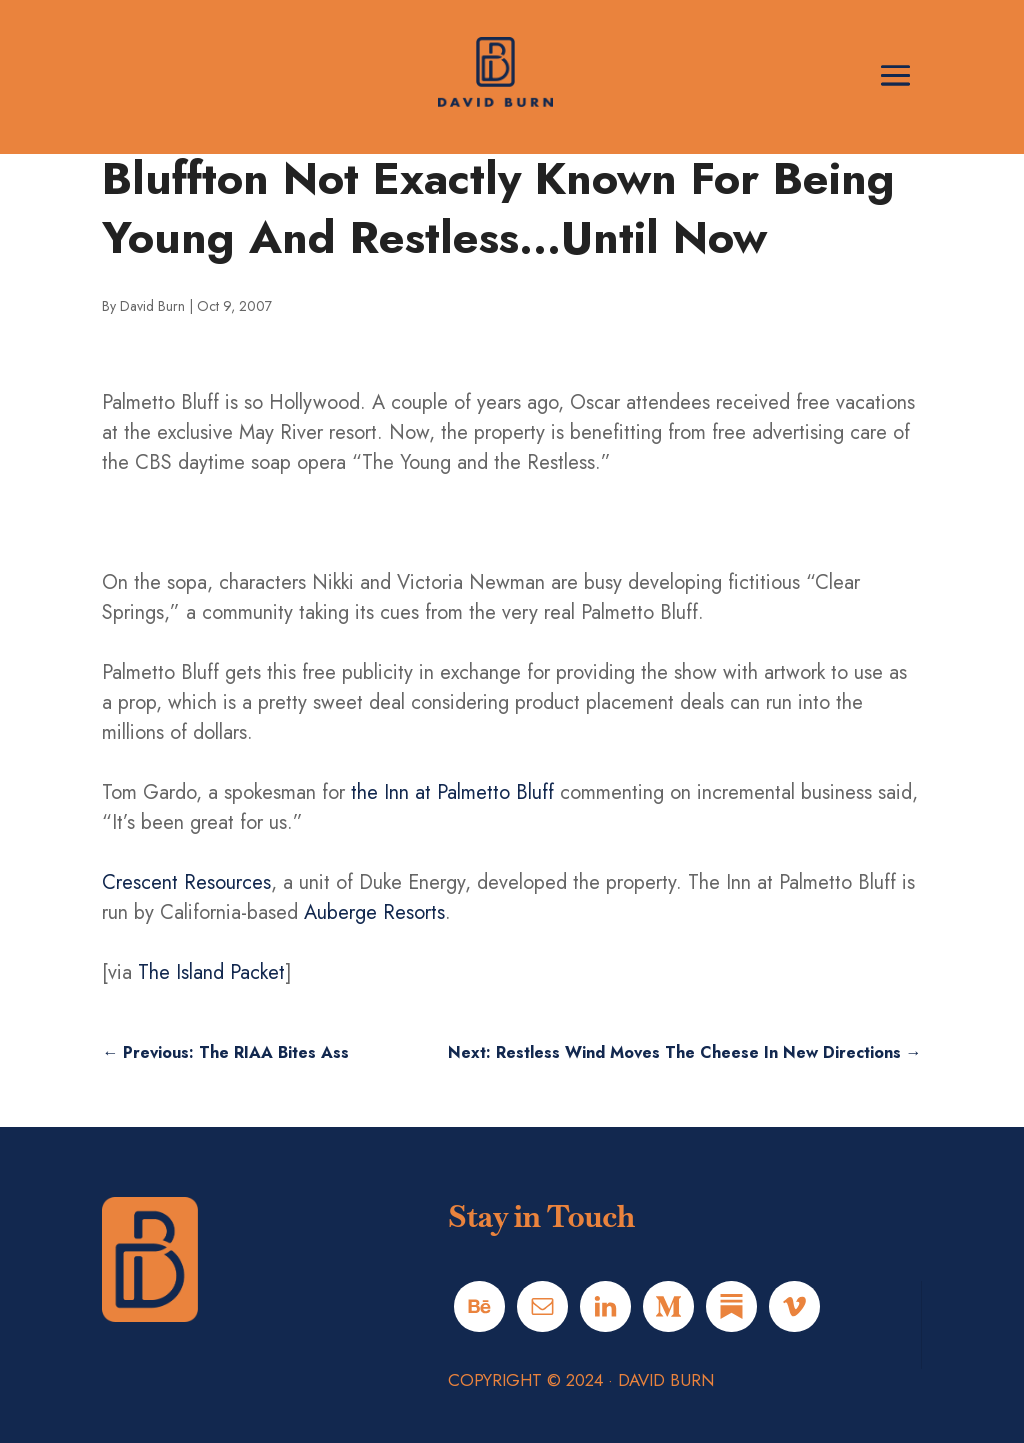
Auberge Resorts (374, 912)
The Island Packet (211, 972)
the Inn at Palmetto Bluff (452, 792)
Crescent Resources (186, 882)
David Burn (152, 306)
